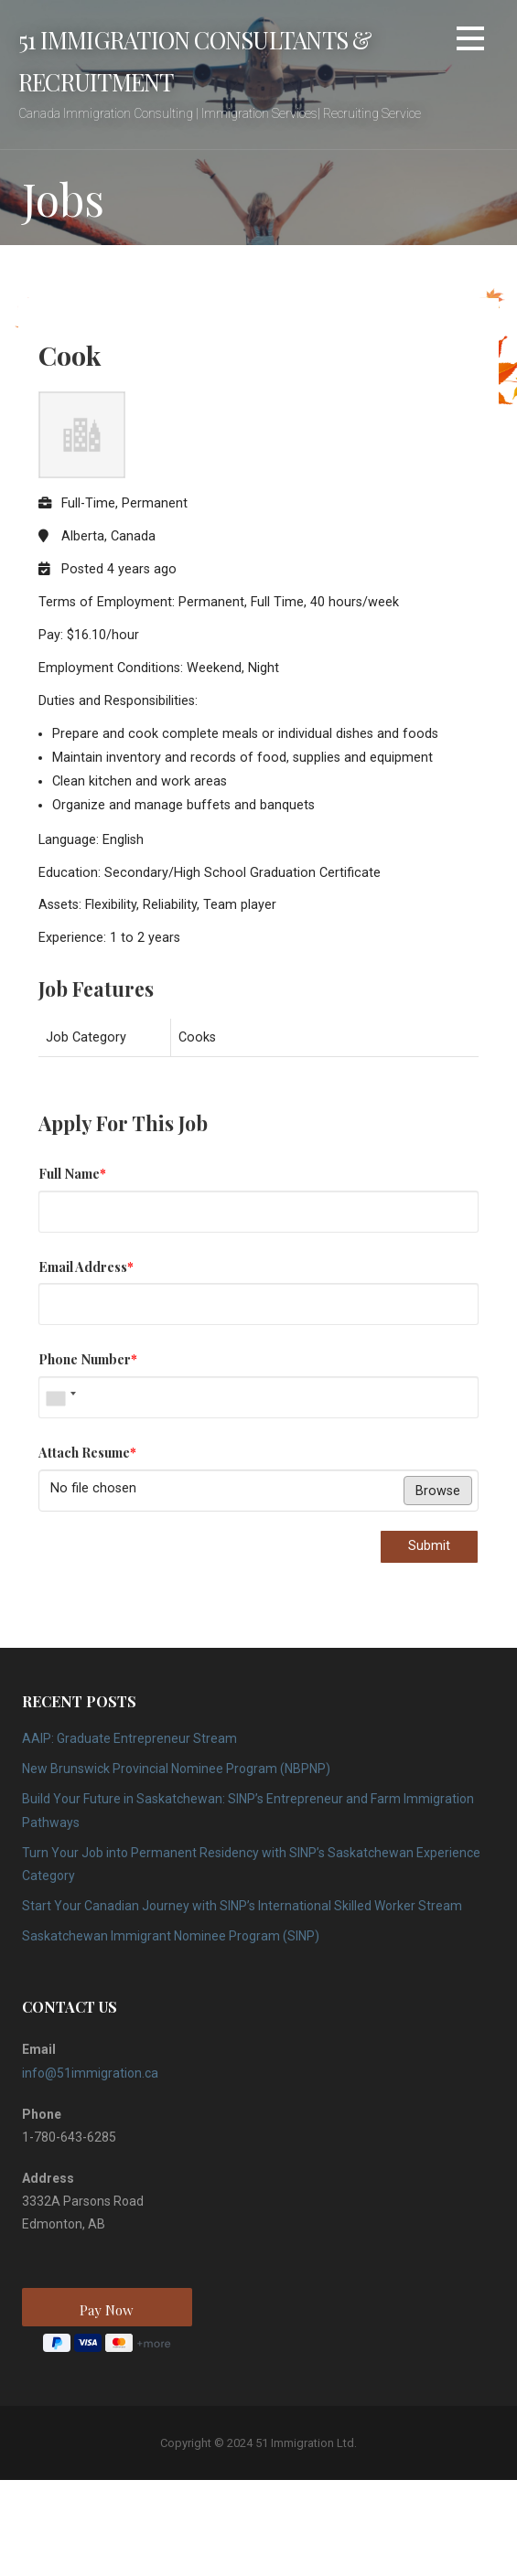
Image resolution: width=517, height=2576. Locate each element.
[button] (470, 41)
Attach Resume (87, 1452)
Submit (429, 1546)
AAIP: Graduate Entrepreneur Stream (129, 1738)
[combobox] (60, 1397)
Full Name (72, 1173)
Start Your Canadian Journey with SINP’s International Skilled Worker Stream (242, 1905)
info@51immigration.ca (90, 2073)
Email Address (86, 1266)
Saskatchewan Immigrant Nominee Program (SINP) (170, 1936)
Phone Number (87, 1359)
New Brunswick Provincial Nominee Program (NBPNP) (176, 1768)
